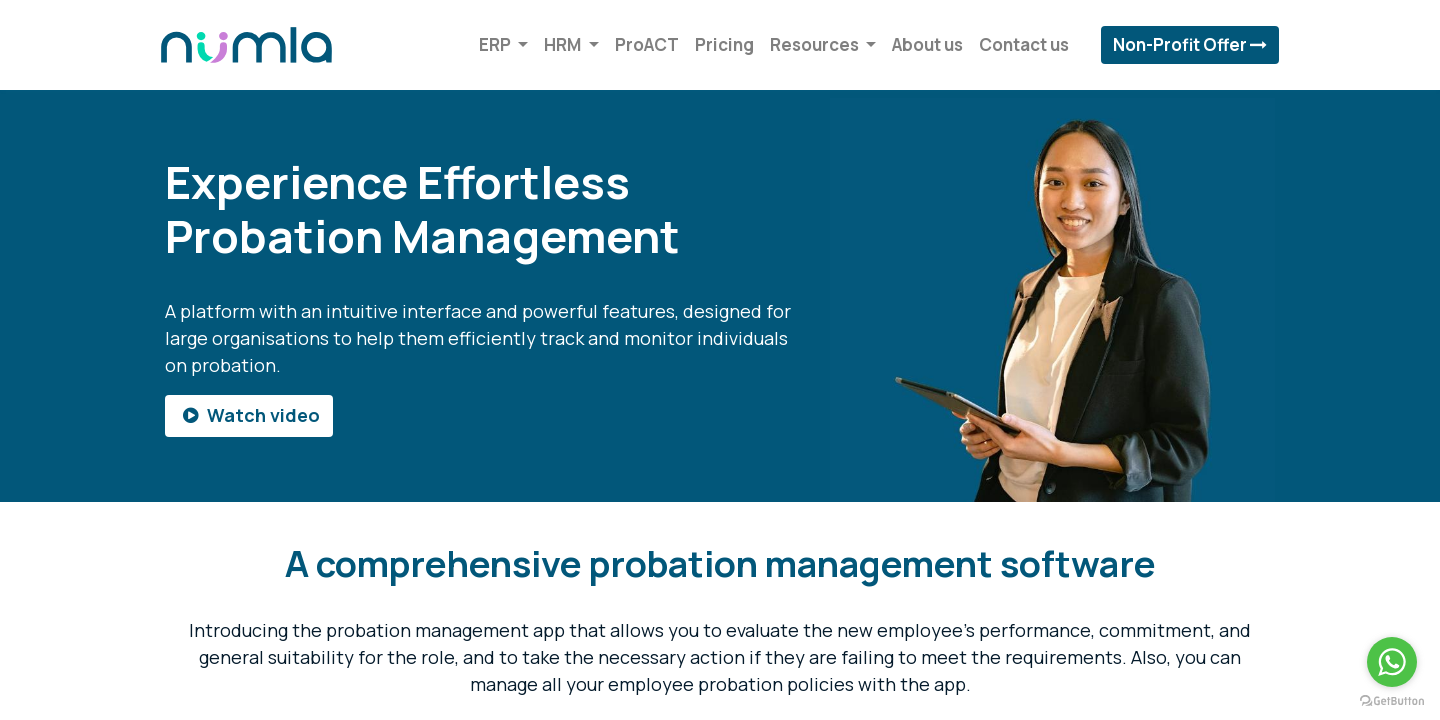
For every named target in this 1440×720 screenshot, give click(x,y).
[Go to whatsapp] (1392, 662)
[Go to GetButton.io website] (1392, 700)
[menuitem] (643, 45)
